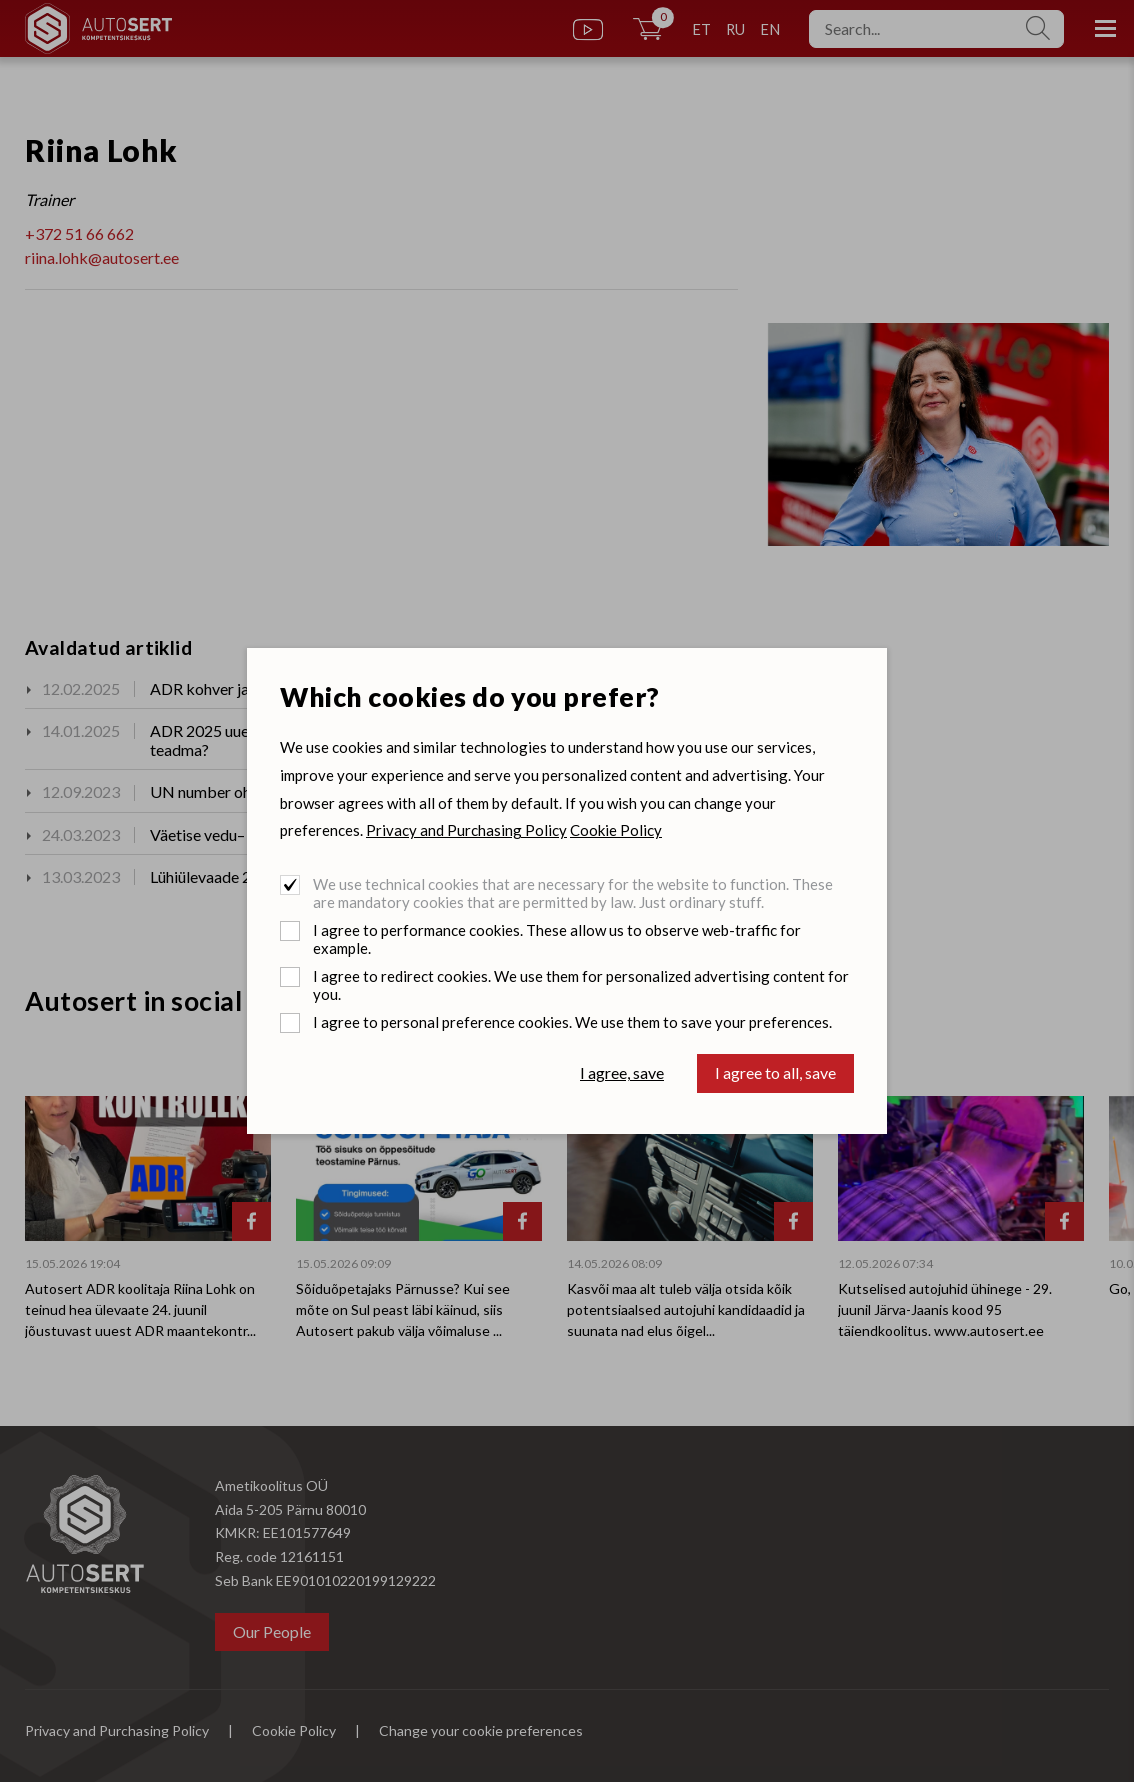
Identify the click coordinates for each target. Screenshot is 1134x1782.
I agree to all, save (775, 1072)
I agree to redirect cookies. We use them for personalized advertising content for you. (581, 985)
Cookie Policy (616, 830)
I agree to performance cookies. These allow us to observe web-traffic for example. (557, 939)
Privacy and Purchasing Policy (466, 830)
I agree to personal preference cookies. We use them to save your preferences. (572, 1022)
